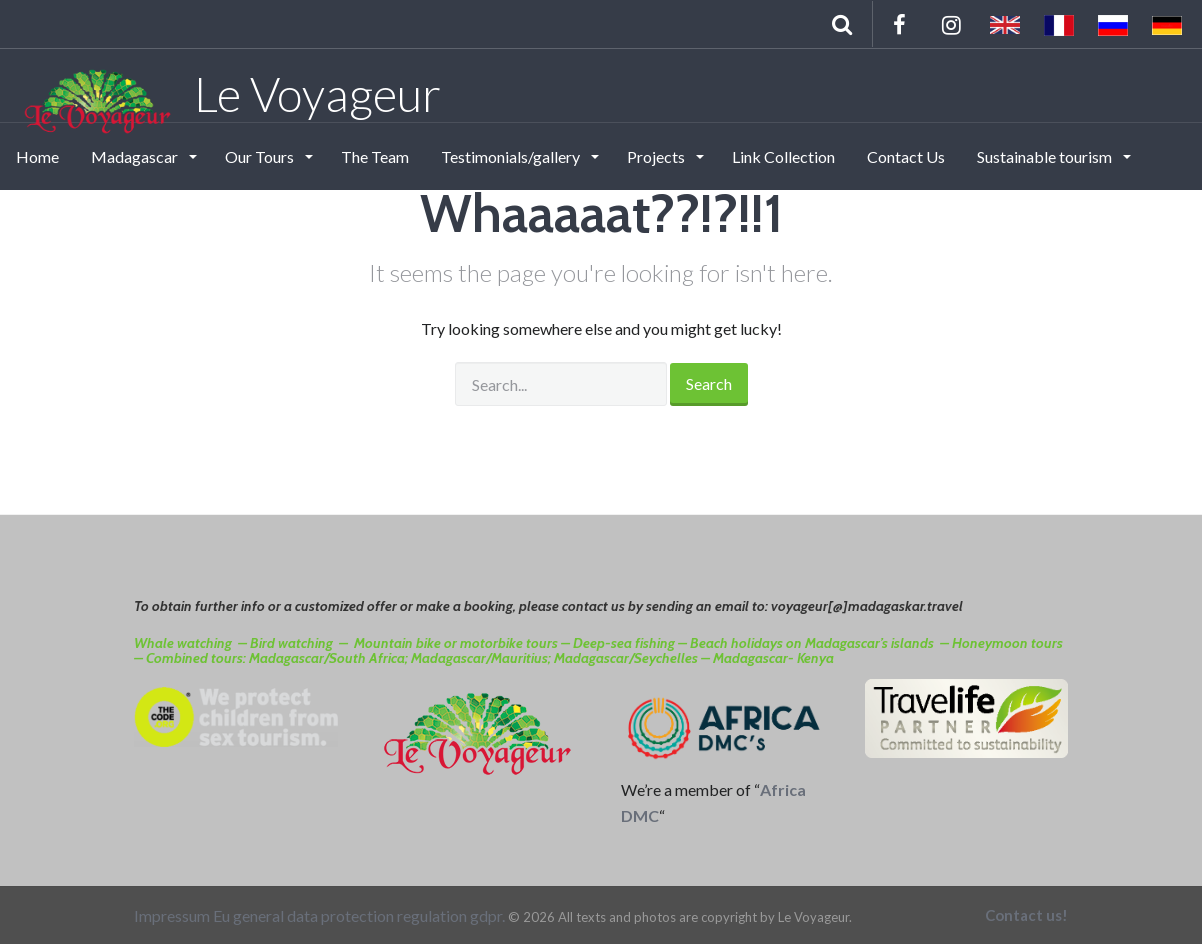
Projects (657, 156)
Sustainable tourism (1046, 156)
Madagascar (136, 156)
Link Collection (783, 156)
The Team (375, 156)
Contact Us (906, 156)
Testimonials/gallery (512, 156)
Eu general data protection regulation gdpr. (359, 915)
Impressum (172, 915)
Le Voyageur (230, 93)
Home (37, 156)
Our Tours (261, 156)
